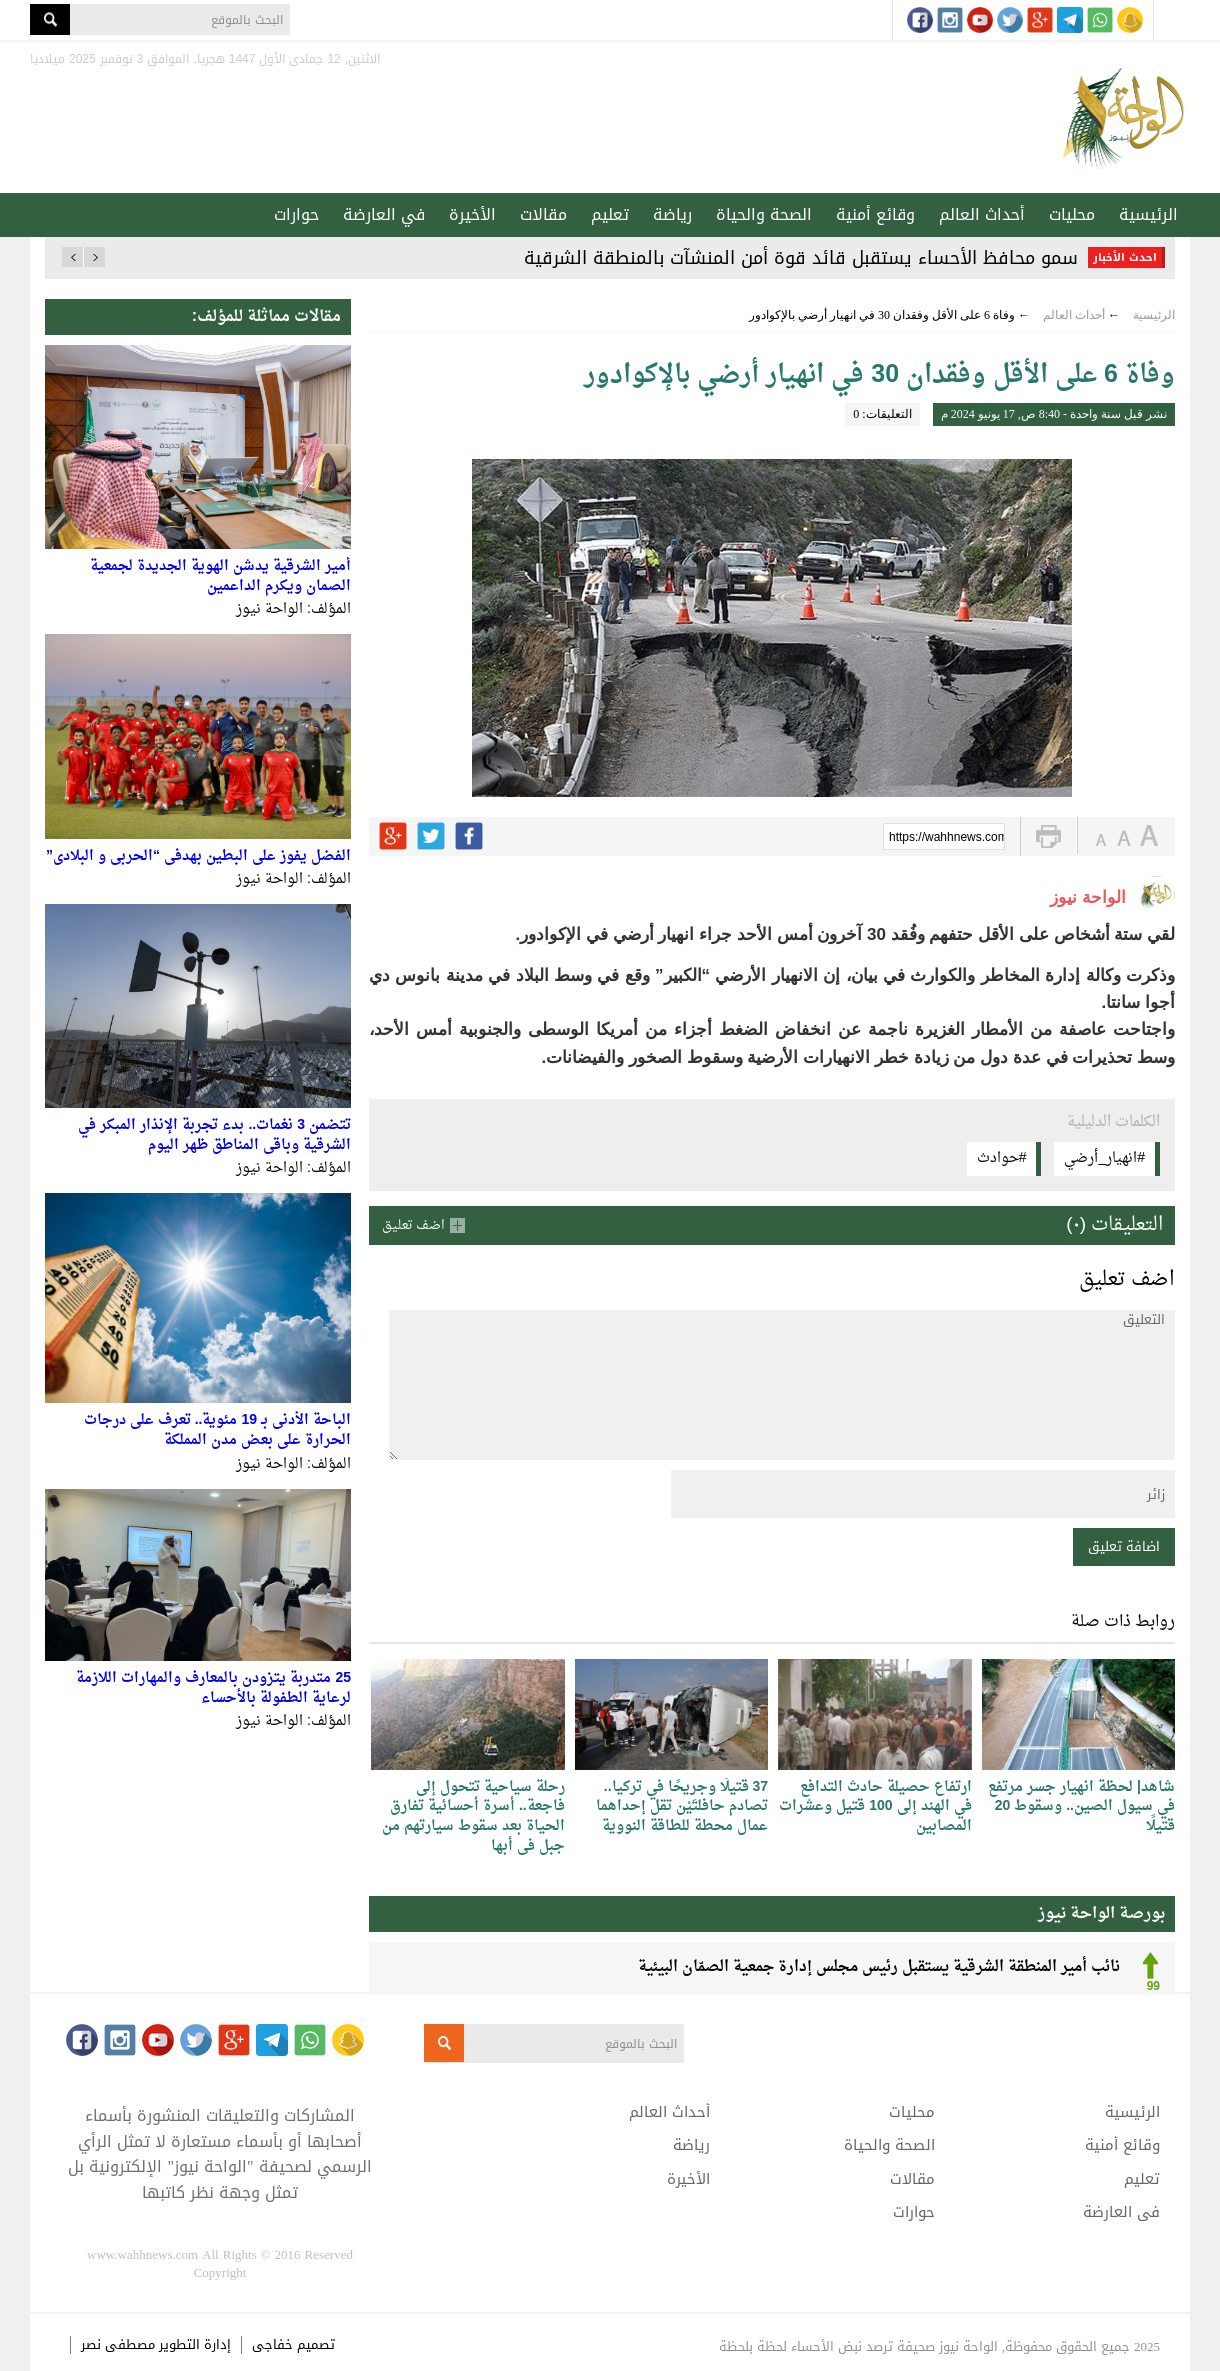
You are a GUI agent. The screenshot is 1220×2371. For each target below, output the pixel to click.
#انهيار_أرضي (1104, 1158)
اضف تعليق (413, 1225)
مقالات (543, 214)
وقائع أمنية (875, 214)
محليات (1072, 214)
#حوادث (1002, 1158)
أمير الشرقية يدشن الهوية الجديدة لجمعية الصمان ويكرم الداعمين (220, 576)
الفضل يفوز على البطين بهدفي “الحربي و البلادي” (198, 856)
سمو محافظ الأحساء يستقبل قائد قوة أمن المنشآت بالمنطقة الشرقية (801, 258)
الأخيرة (472, 214)
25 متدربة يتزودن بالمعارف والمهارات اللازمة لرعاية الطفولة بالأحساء (213, 1688)
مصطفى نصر (120, 2344)
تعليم (610, 214)
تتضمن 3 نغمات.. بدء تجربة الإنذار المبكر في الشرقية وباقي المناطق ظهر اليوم (214, 1135)
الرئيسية (1148, 214)
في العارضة (384, 214)
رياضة (672, 214)
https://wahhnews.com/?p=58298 (947, 838)
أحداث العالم (982, 214)
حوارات (296, 214)
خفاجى (272, 2344)
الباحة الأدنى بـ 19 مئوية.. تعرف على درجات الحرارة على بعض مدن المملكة (217, 1430)
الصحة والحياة (764, 214)
